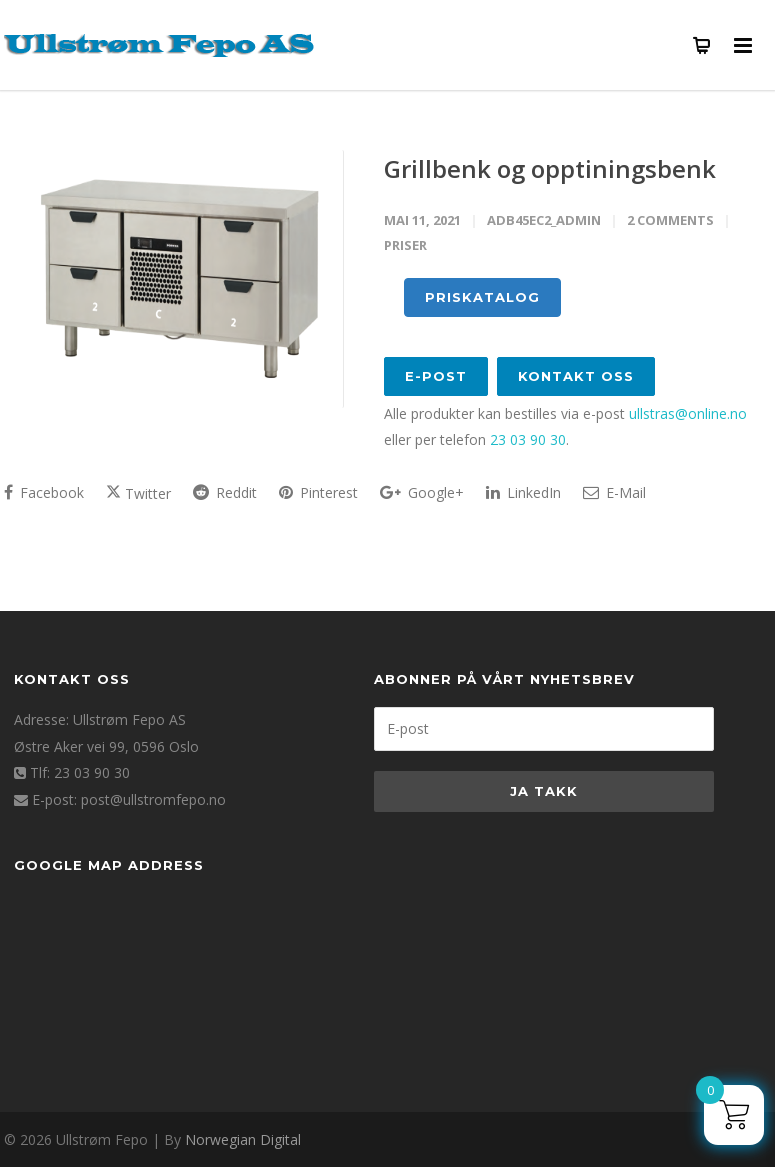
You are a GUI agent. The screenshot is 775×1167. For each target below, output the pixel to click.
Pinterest (318, 492)
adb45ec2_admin (544, 220)
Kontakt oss (576, 376)
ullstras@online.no (688, 413)
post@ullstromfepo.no (153, 799)
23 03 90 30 (528, 439)
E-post (436, 376)
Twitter (138, 493)
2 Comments (670, 220)
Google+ (422, 492)
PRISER (405, 245)
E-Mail (614, 492)
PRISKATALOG (482, 297)
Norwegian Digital (243, 1139)
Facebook (44, 492)
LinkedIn (523, 492)
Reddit (225, 492)
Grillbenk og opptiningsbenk (550, 168)
